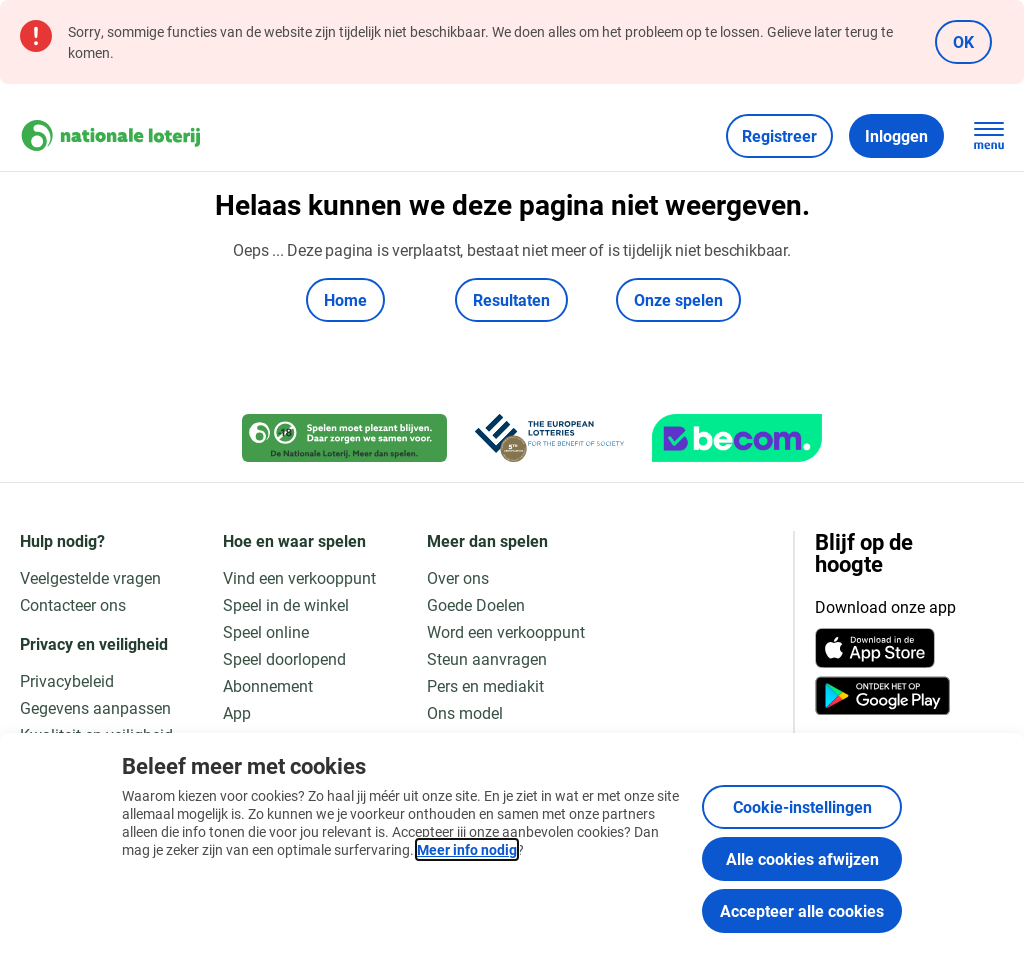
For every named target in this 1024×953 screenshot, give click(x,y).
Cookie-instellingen (802, 806)
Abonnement (268, 685)
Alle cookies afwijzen (802, 858)
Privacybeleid (67, 680)
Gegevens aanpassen (95, 707)
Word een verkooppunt (506, 631)
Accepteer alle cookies (802, 910)
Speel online (266, 631)
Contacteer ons (73, 604)
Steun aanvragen (487, 658)
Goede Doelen (476, 604)
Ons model (465, 712)
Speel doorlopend (284, 658)
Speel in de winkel (286, 604)
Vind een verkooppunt (299, 577)
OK (963, 41)
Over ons (458, 577)
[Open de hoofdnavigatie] (989, 136)
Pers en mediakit (485, 685)
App (237, 712)
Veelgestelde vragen (90, 577)
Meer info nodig (467, 849)
